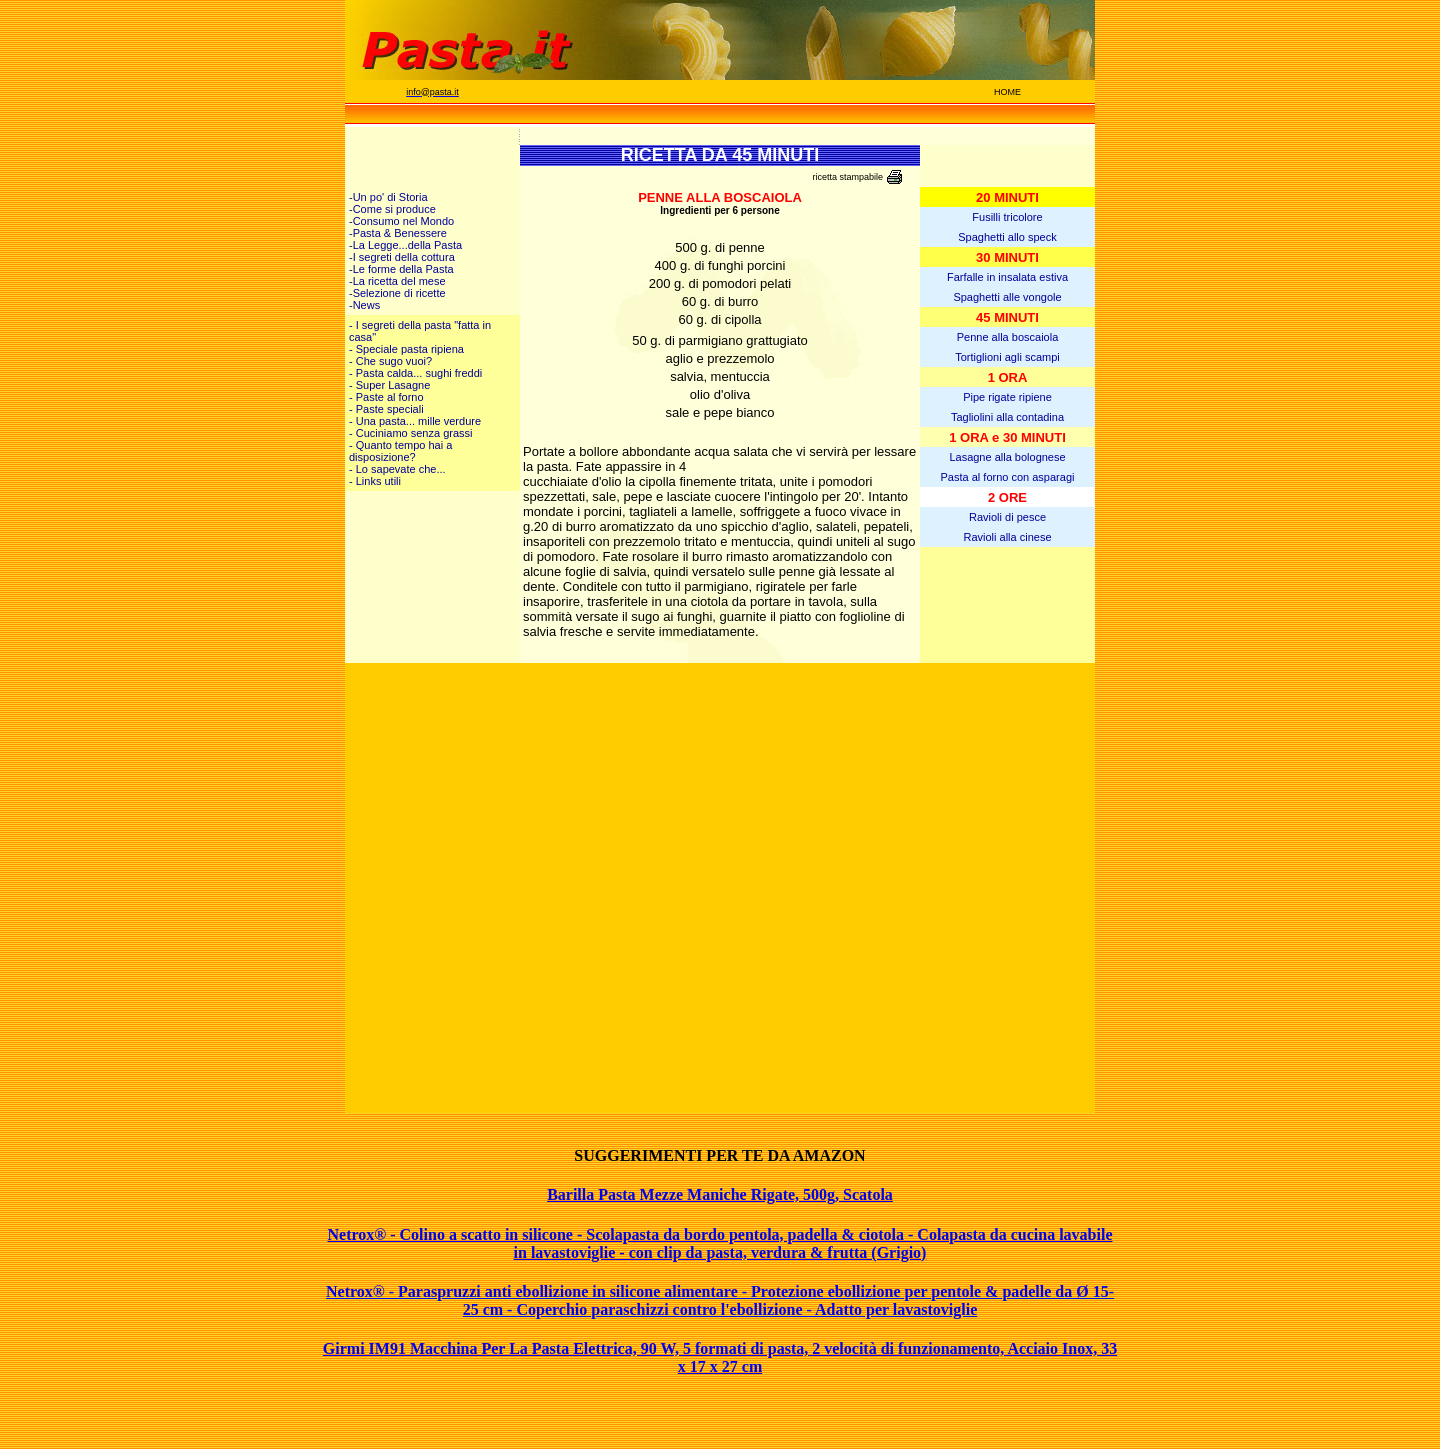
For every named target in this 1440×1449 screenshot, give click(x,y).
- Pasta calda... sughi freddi (415, 373)
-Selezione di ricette (397, 293)
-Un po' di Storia (388, 197)
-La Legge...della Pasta (405, 245)
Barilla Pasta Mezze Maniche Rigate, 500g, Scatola (720, 1194)
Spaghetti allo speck (1007, 237)
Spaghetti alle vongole (1007, 297)
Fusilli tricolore (1007, 217)
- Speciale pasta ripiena (406, 349)
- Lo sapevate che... (397, 469)
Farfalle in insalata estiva (1007, 277)
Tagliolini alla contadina (1007, 417)
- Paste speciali (386, 409)
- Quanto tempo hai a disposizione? (400, 451)
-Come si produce (392, 209)
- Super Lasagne (389, 385)
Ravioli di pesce (1007, 517)
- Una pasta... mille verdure (415, 421)
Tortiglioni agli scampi (1007, 357)
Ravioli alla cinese (1007, 537)
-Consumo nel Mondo (401, 221)
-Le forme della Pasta (401, 269)
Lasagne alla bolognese (1007, 457)
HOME (1007, 92)
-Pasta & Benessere (398, 233)
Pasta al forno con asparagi (1008, 477)
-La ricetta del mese (397, 281)
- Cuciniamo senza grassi (411, 433)
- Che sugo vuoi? (390, 361)
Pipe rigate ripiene (1007, 397)
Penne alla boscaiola (1008, 337)
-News (364, 305)
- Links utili (375, 481)
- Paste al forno (386, 397)
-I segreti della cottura (402, 257)
